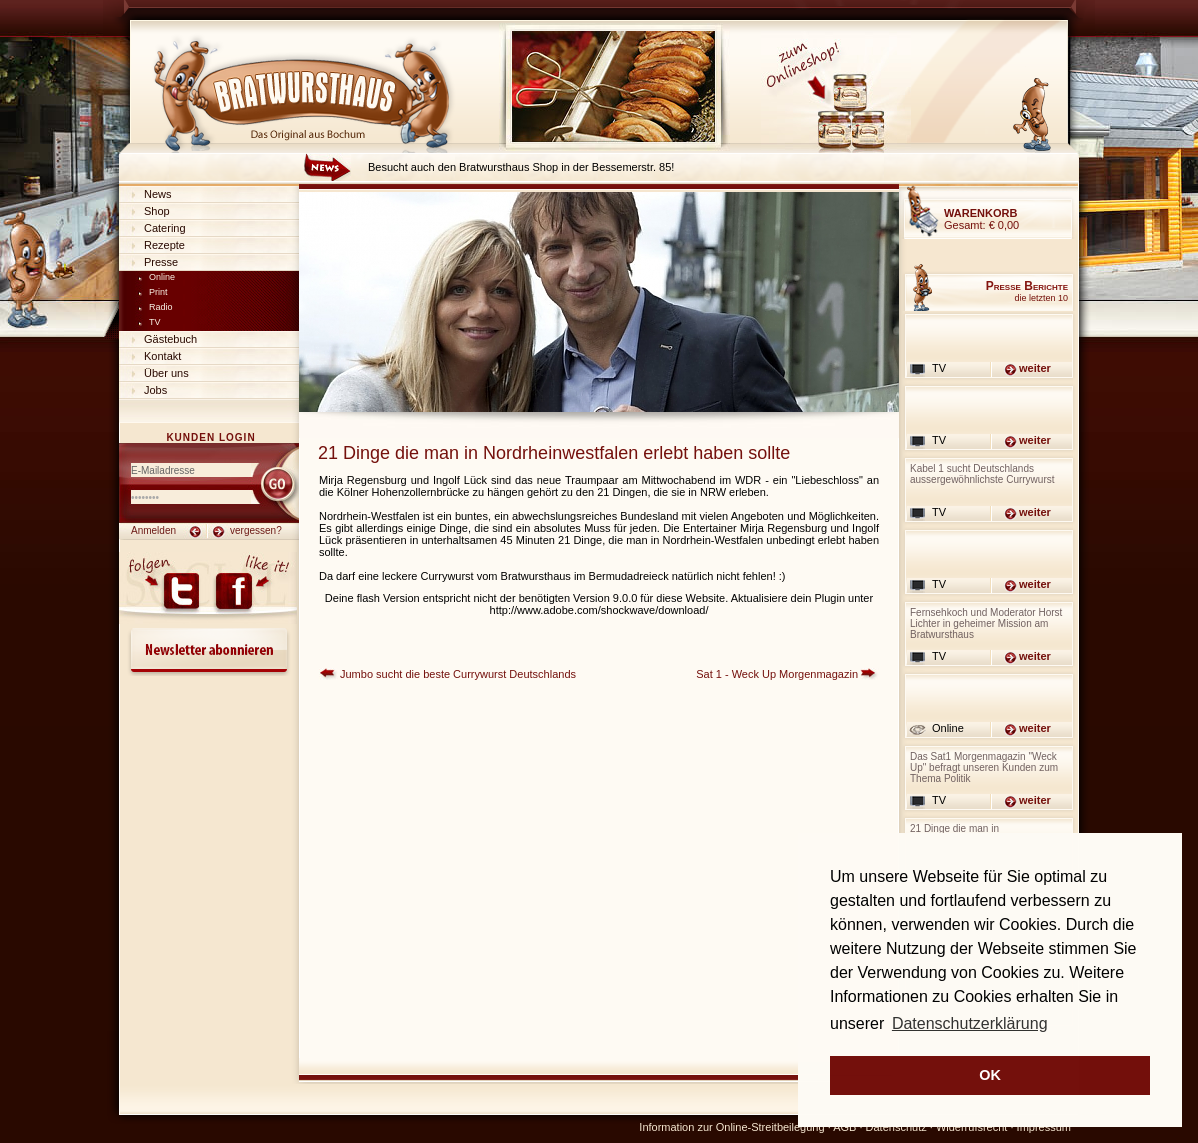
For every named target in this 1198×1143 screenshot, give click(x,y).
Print (158, 292)
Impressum (1044, 1127)
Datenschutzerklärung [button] (970, 1023)
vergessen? (256, 530)
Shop (157, 211)
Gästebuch (170, 339)
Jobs (155, 390)
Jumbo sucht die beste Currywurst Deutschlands (458, 674)
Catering (165, 228)
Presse (161, 262)
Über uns (166, 373)
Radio (161, 307)
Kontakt (162, 356)
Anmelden (153, 530)
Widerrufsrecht (972, 1127)
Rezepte (164, 245)
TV (155, 322)
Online (162, 277)
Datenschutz (896, 1127)
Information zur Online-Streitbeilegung (731, 1127)
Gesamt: (981, 219)
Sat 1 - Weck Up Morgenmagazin (777, 674)
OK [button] (990, 1075)
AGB (844, 1127)
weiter (1035, 368)
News (158, 194)
